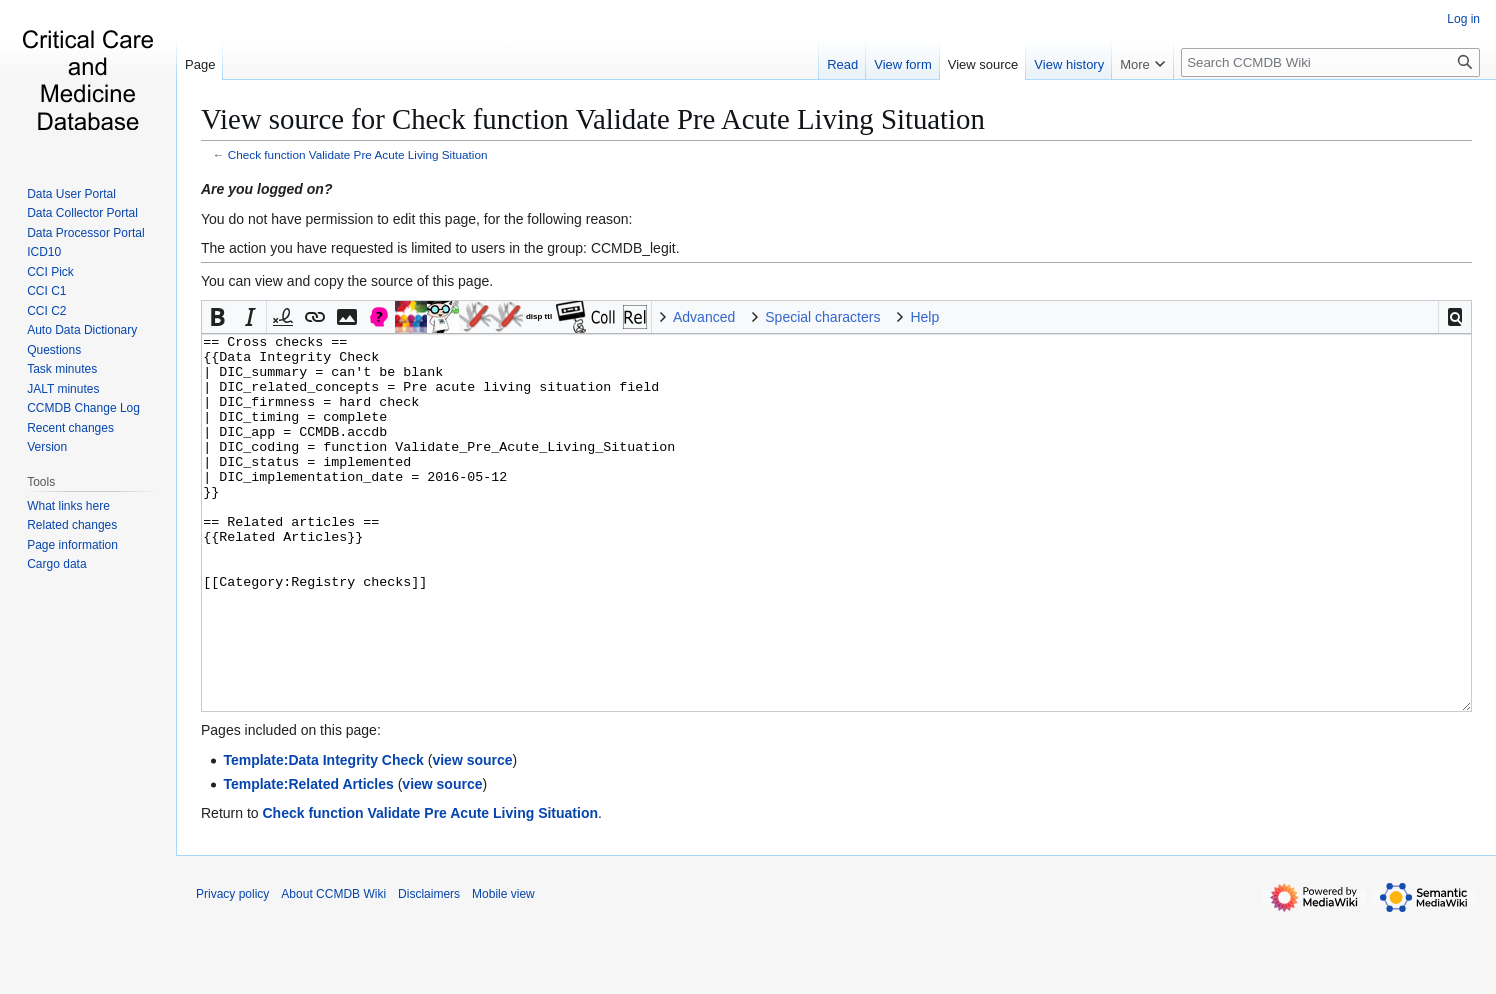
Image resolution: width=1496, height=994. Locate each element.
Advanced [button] (704, 317)
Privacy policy (232, 969)
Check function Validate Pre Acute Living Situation (358, 154)
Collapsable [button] (603, 317)
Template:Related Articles (308, 859)
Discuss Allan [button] (443, 317)
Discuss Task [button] (411, 317)
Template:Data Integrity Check (323, 835)
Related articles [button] (635, 317)
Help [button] (924, 317)
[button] (1455, 317)
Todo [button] (507, 317)
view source (472, 835)
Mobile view (503, 969)
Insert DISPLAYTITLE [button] (539, 317)
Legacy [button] (571, 317)
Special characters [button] (822, 317)
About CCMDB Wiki (333, 969)
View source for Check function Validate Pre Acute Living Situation (593, 119)
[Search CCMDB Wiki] (1330, 62)
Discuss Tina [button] (475, 317)
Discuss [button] (379, 317)
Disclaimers (429, 969)
